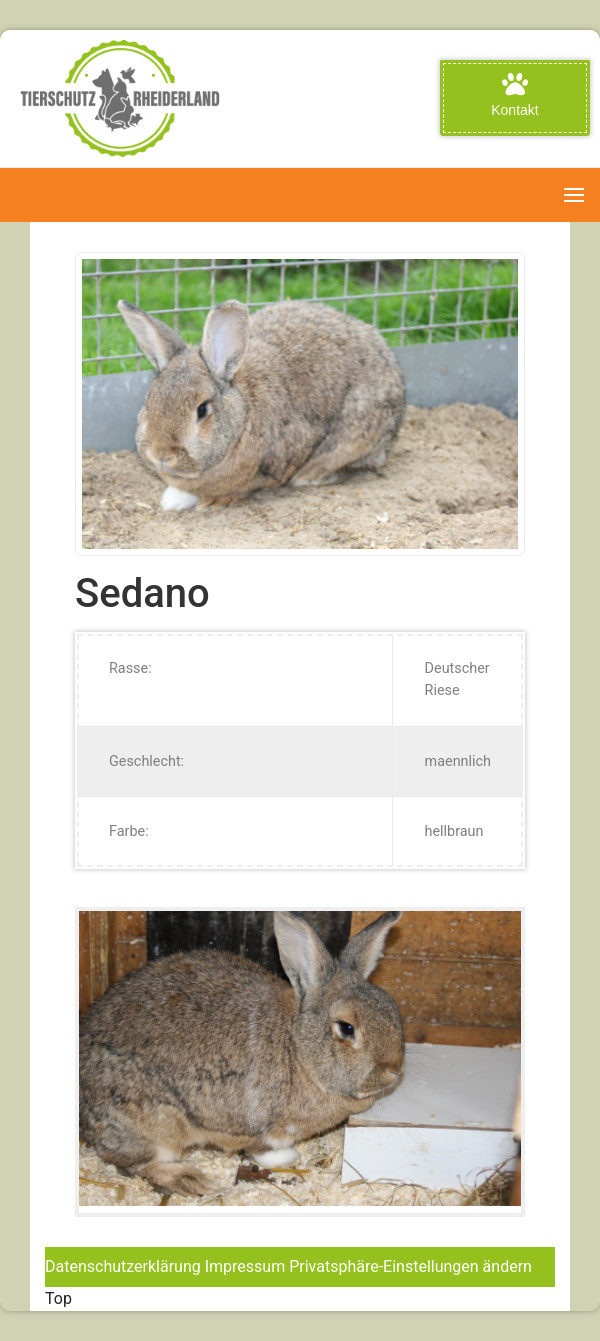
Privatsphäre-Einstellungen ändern (410, 1266)
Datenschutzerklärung (123, 1266)
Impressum (245, 1266)
